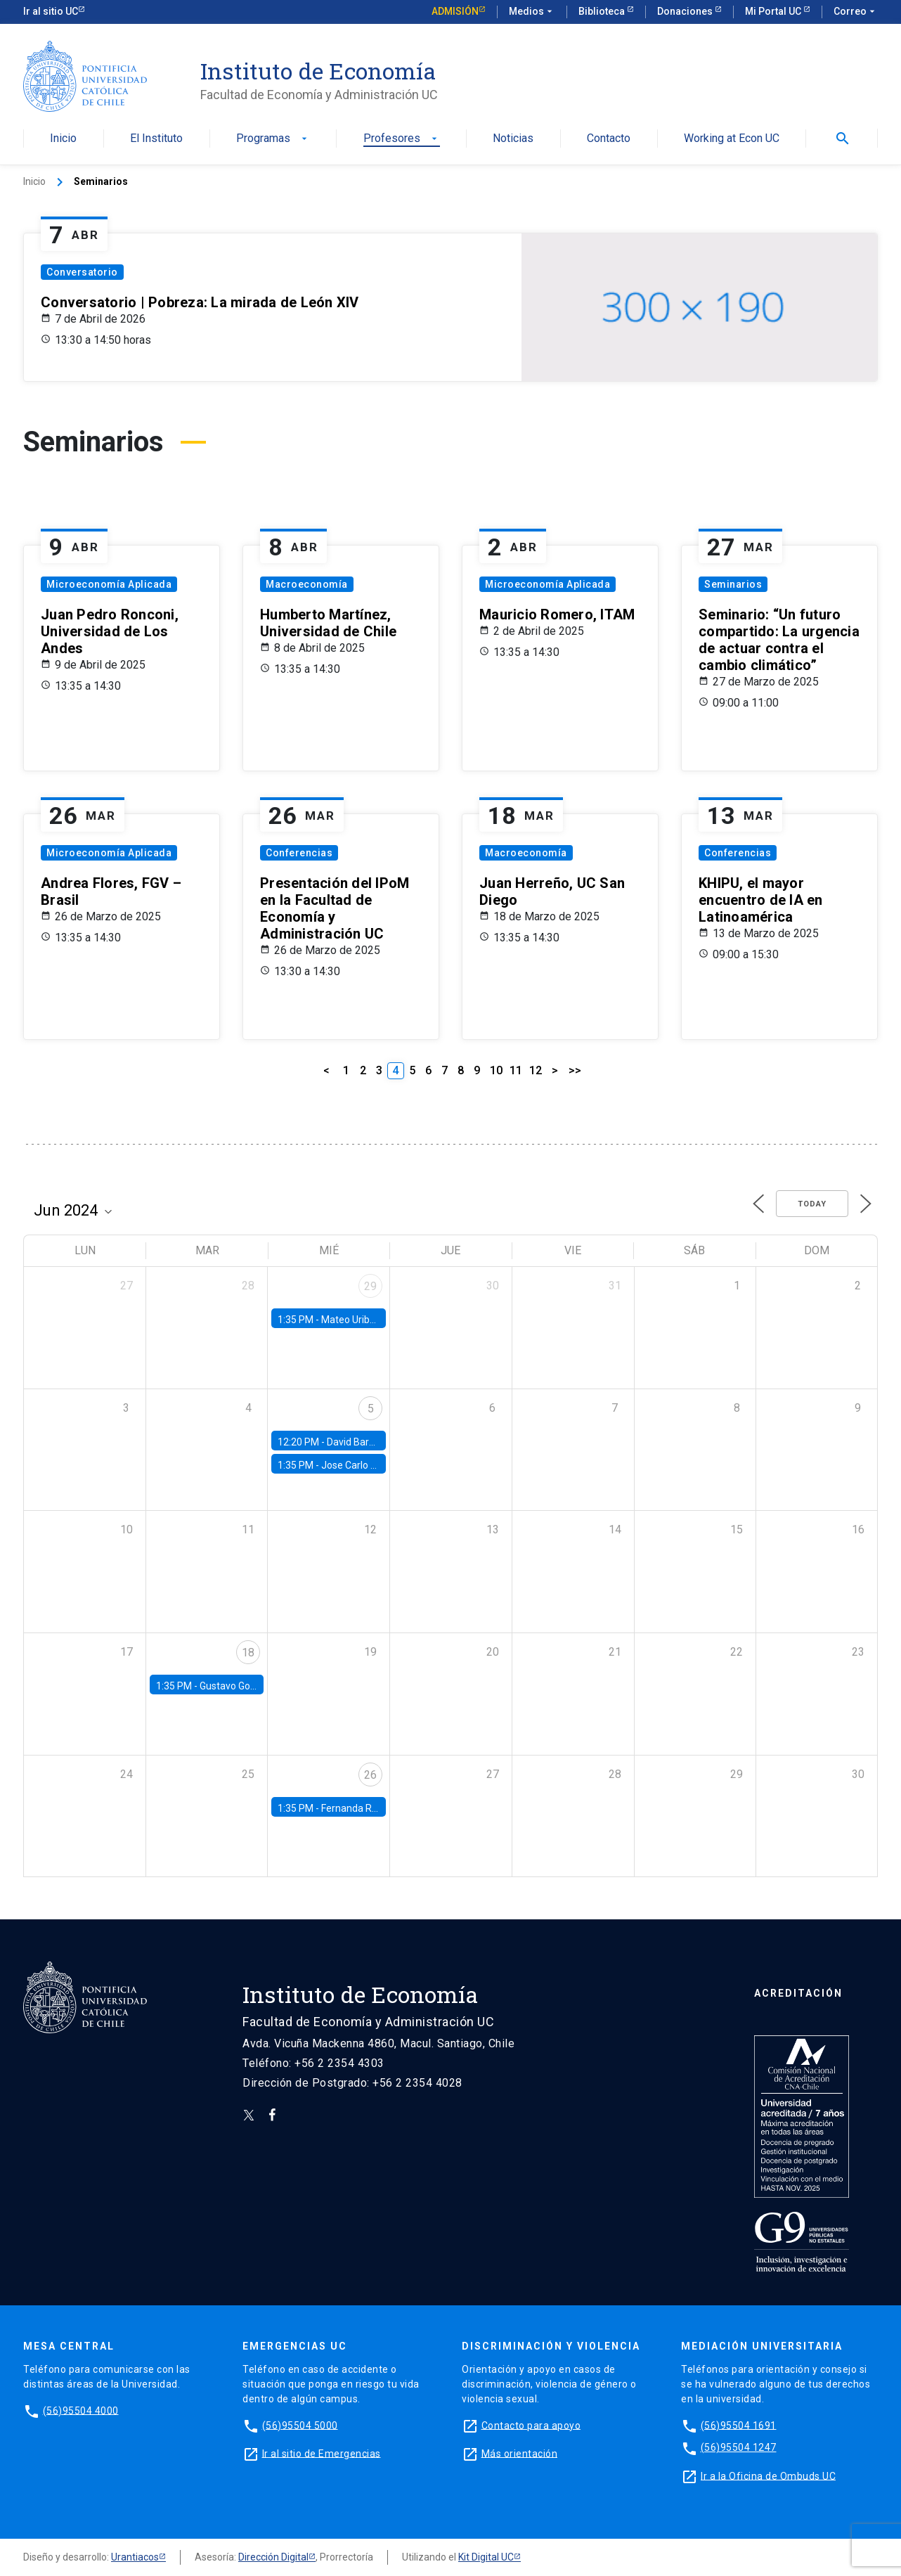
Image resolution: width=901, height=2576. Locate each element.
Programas (273, 139)
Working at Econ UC (731, 139)
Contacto (608, 139)
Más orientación (519, 2453)
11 (516, 1070)
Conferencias (299, 852)
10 (496, 1070)
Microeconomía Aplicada (108, 584)
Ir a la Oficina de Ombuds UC (768, 2475)
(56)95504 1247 (739, 2447)
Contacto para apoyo (531, 2424)
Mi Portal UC (774, 11)
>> (575, 1070)
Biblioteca (602, 11)
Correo (856, 12)
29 (370, 1286)
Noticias (513, 139)
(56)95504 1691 (739, 2424)
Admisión (455, 11)
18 (248, 1652)
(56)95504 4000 (81, 2410)
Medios (532, 12)
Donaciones (686, 11)
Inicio (63, 139)
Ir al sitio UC (50, 11)
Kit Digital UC (486, 2557)
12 (535, 1070)
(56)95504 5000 (300, 2424)
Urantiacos (135, 2557)
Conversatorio (82, 272)
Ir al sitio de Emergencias (321, 2453)
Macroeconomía (307, 584)
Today (812, 1204)
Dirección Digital (273, 2557)
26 (370, 1775)
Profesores (401, 139)
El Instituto (156, 139)
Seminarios (733, 584)
